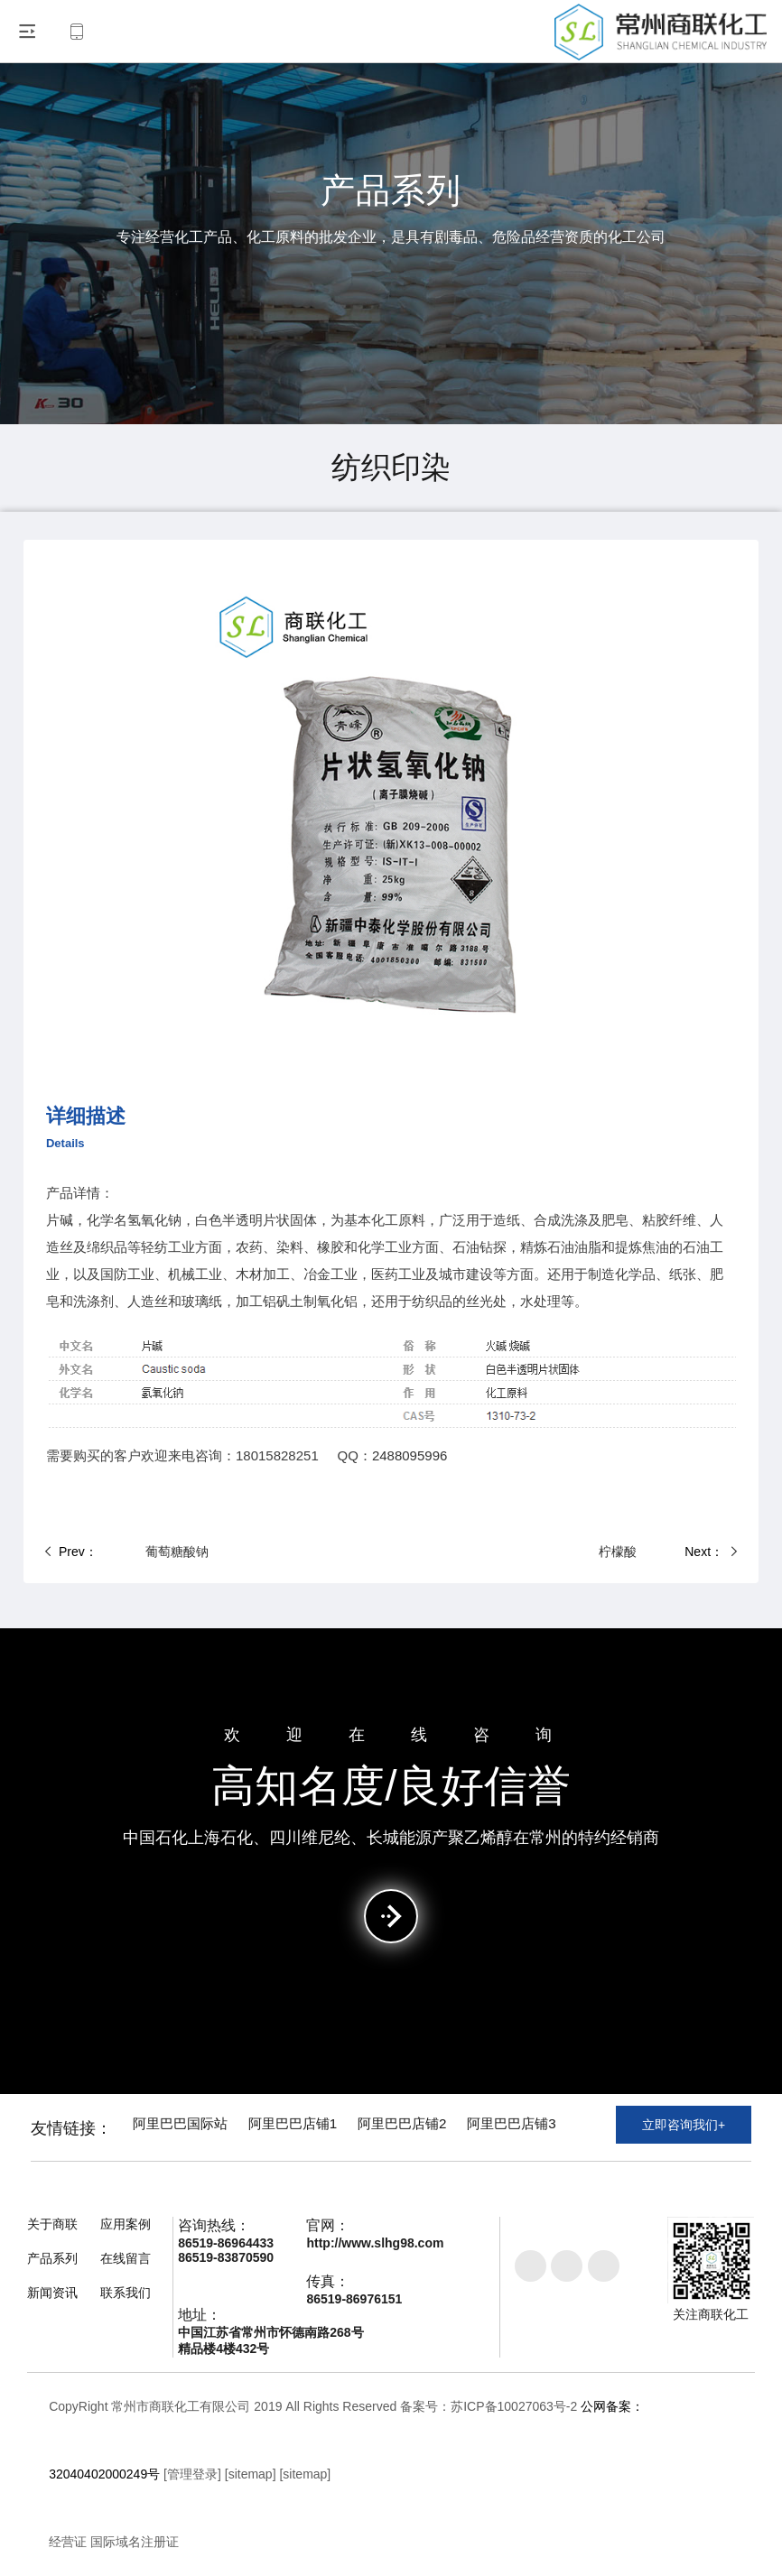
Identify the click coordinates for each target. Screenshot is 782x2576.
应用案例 (125, 2224)
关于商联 (52, 2224)
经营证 (68, 2541)
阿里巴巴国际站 (191, 2128)
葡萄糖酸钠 (139, 1551)
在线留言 (125, 2258)
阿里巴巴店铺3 (565, 2128)
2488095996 (409, 1455)
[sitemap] (250, 2474)
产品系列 (52, 2258)
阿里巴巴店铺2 (442, 2128)
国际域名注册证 (134, 2541)
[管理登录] (192, 2474)
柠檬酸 (656, 1551)
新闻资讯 (52, 2292)
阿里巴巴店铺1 (318, 2128)
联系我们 (125, 2292)
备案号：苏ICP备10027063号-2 (488, 2406)
